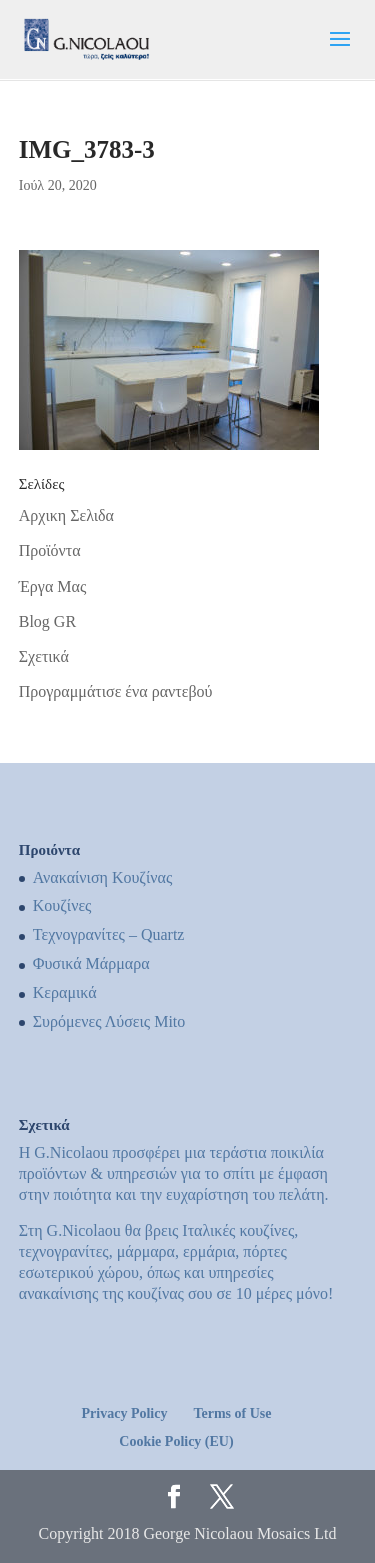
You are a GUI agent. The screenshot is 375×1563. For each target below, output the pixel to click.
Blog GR (47, 621)
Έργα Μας (52, 586)
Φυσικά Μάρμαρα (91, 963)
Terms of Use (232, 1413)
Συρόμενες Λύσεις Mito (109, 1021)
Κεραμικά (65, 992)
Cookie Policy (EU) (176, 1441)
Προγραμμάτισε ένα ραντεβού (116, 691)
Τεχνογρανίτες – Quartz (109, 934)
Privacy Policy (125, 1413)
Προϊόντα (50, 550)
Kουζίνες (62, 905)
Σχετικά (44, 656)
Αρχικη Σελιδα (66, 515)
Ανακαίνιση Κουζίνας (102, 877)
